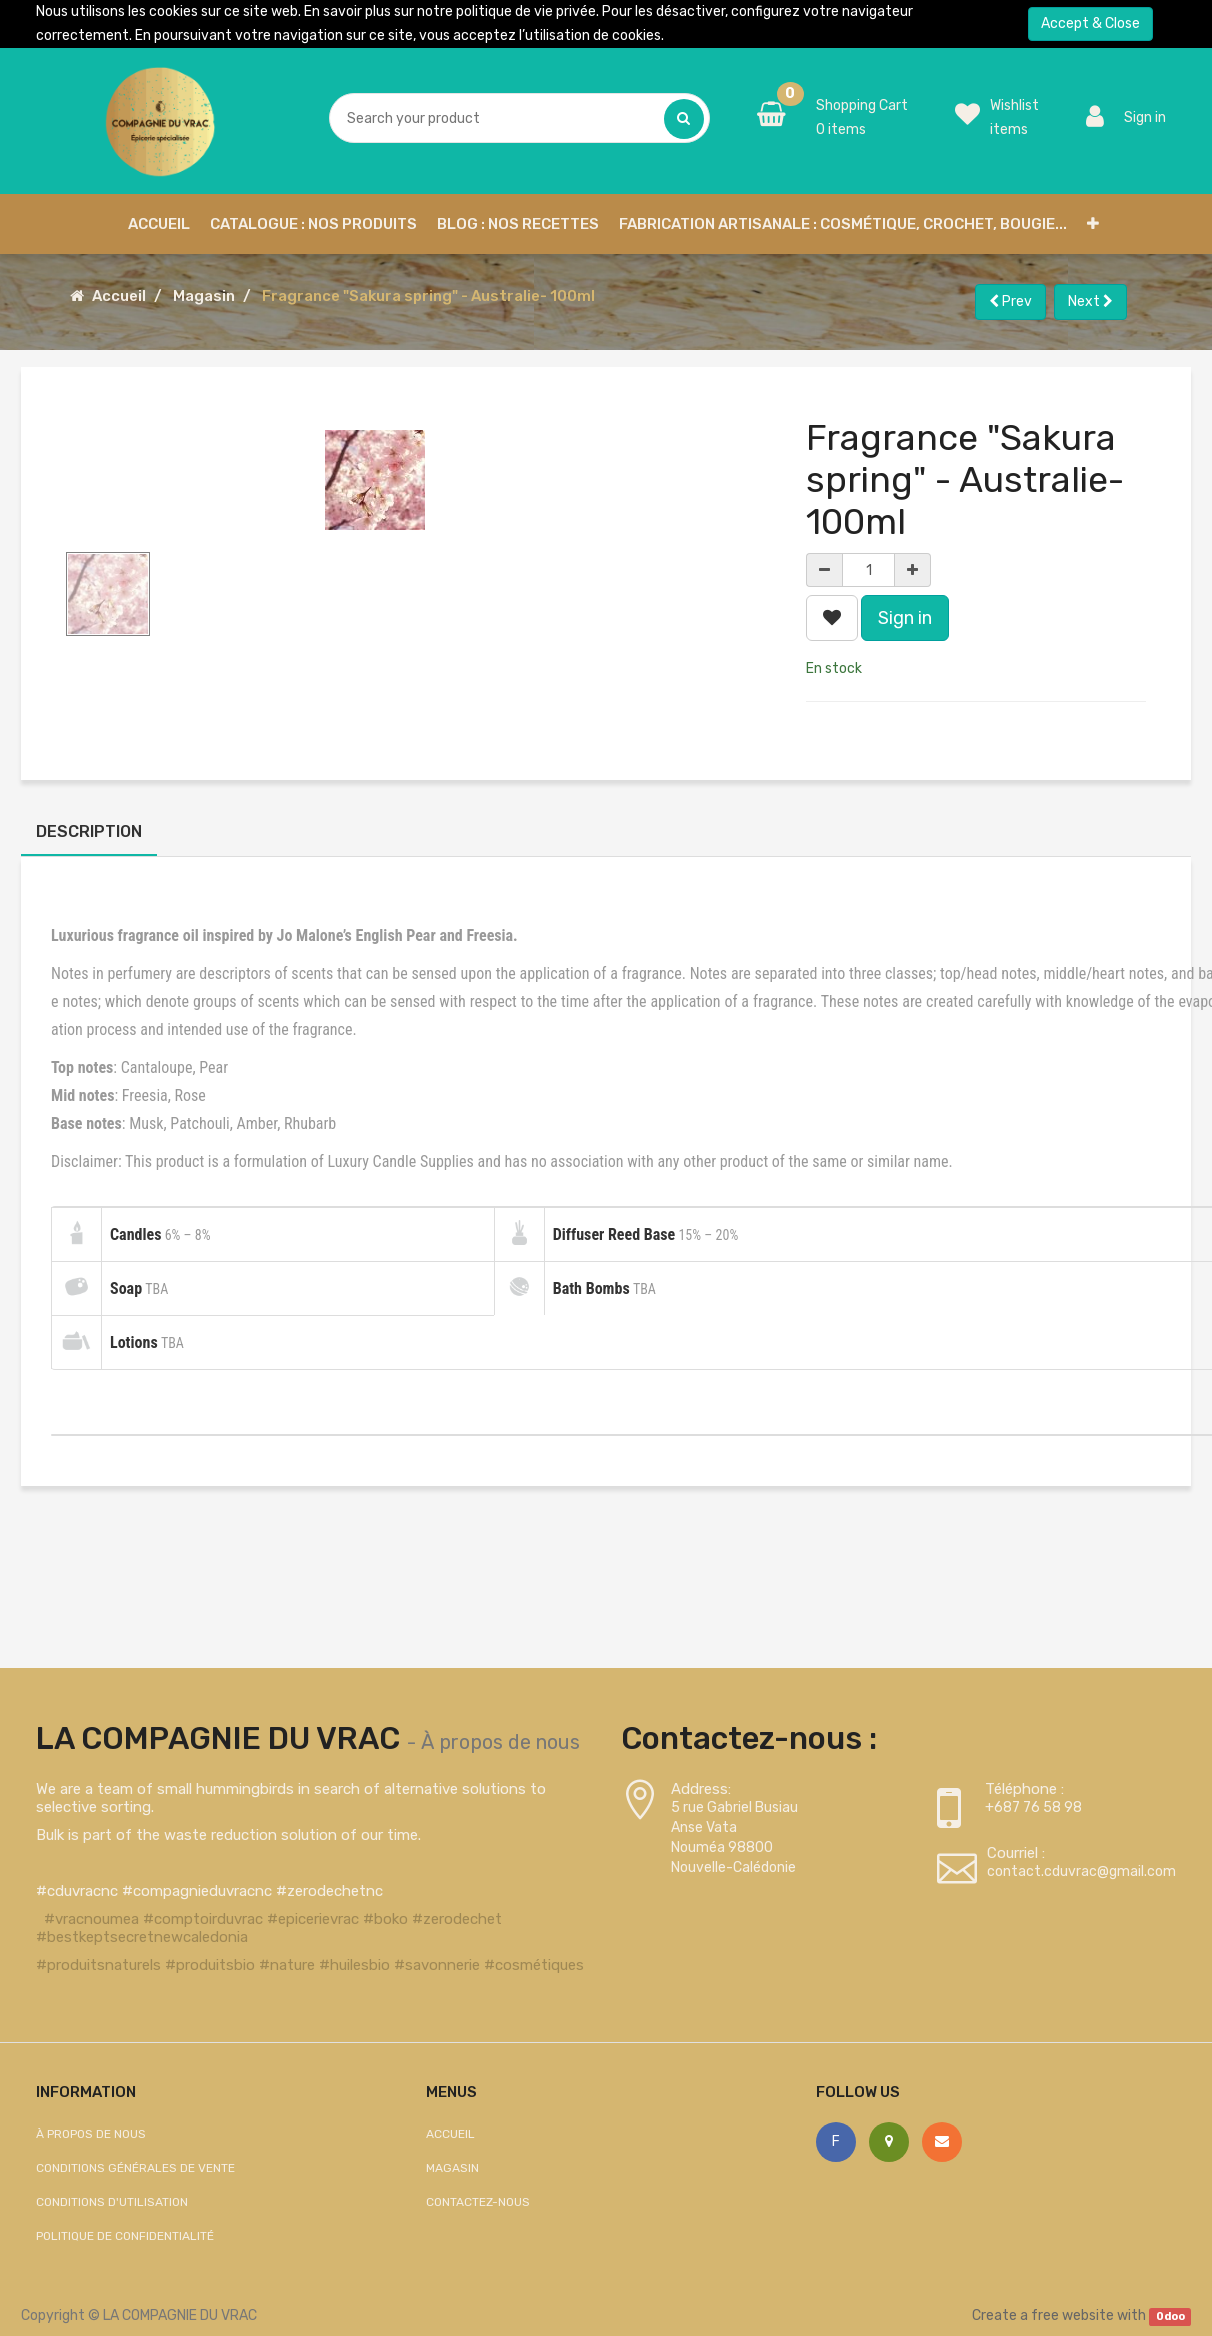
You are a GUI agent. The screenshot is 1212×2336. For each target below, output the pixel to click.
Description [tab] (89, 831)
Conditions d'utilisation (112, 2202)
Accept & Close (1090, 23)
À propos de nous (500, 1742)
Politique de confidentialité (125, 2236)
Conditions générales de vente (135, 2168)
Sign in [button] (905, 618)
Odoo (1170, 2316)
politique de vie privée (526, 11)
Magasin (204, 296)
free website (1072, 2315)
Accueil (119, 296)
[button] (1093, 224)
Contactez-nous (478, 2202)
